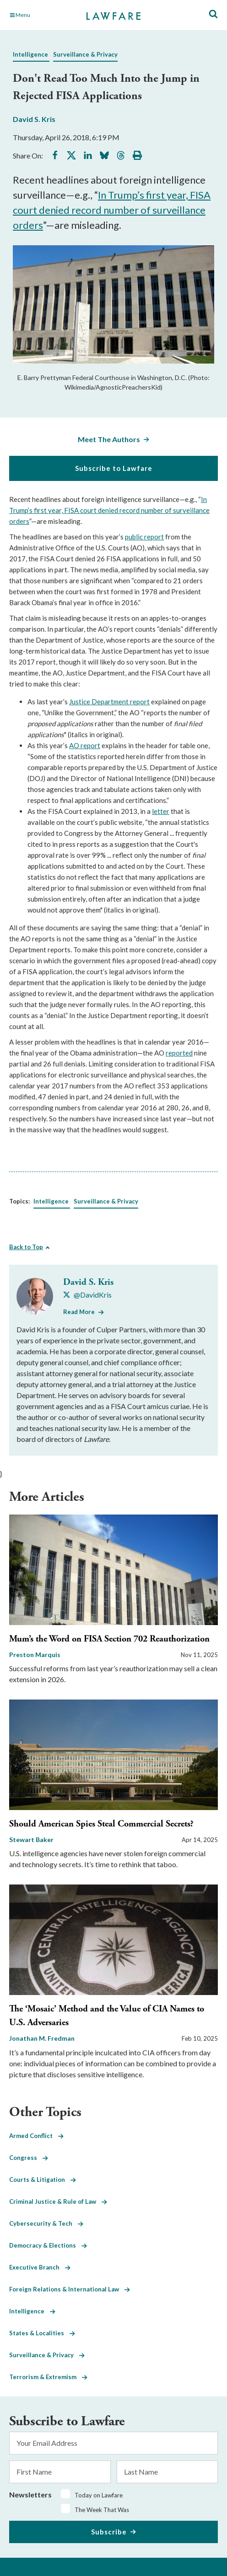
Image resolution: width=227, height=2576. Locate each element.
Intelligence (30, 54)
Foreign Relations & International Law (69, 2289)
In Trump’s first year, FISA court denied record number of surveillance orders (112, 210)
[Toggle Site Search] (213, 14)
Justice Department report (109, 701)
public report (144, 537)
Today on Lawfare (99, 2495)
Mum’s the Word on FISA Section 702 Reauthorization (109, 1639)
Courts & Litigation (42, 2179)
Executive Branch (39, 2267)
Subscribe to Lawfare (113, 468)
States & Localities (42, 2333)
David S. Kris (34, 119)
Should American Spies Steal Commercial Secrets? (101, 1824)
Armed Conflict (36, 2135)
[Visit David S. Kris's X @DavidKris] (87, 1294)
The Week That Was (102, 2509)
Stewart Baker (31, 1839)
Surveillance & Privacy (85, 54)
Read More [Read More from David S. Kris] (79, 1311)
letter (160, 811)
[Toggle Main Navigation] (41, 15)
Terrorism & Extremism (48, 2377)
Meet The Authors (109, 439)
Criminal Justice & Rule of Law (58, 2201)
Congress (28, 2157)
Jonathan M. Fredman (42, 2038)
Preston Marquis (34, 1654)
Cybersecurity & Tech (46, 2223)
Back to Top (26, 1247)
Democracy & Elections (48, 2245)
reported (179, 1053)
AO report (84, 745)
